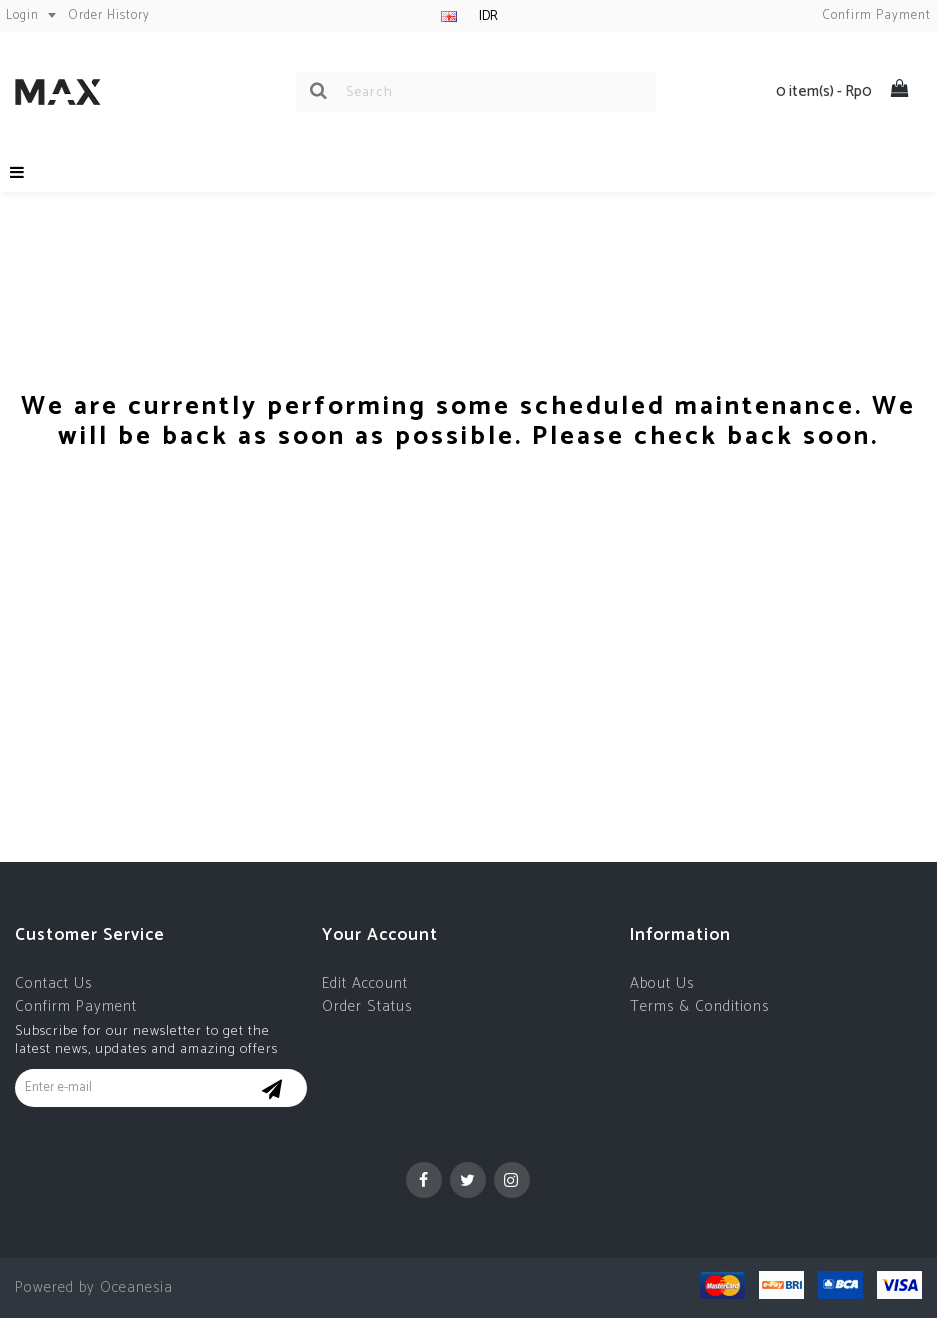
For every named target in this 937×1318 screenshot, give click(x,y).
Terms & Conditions (699, 1006)
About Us (662, 983)
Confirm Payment (76, 1006)
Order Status (367, 1006)
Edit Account (365, 983)
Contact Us (53, 983)
